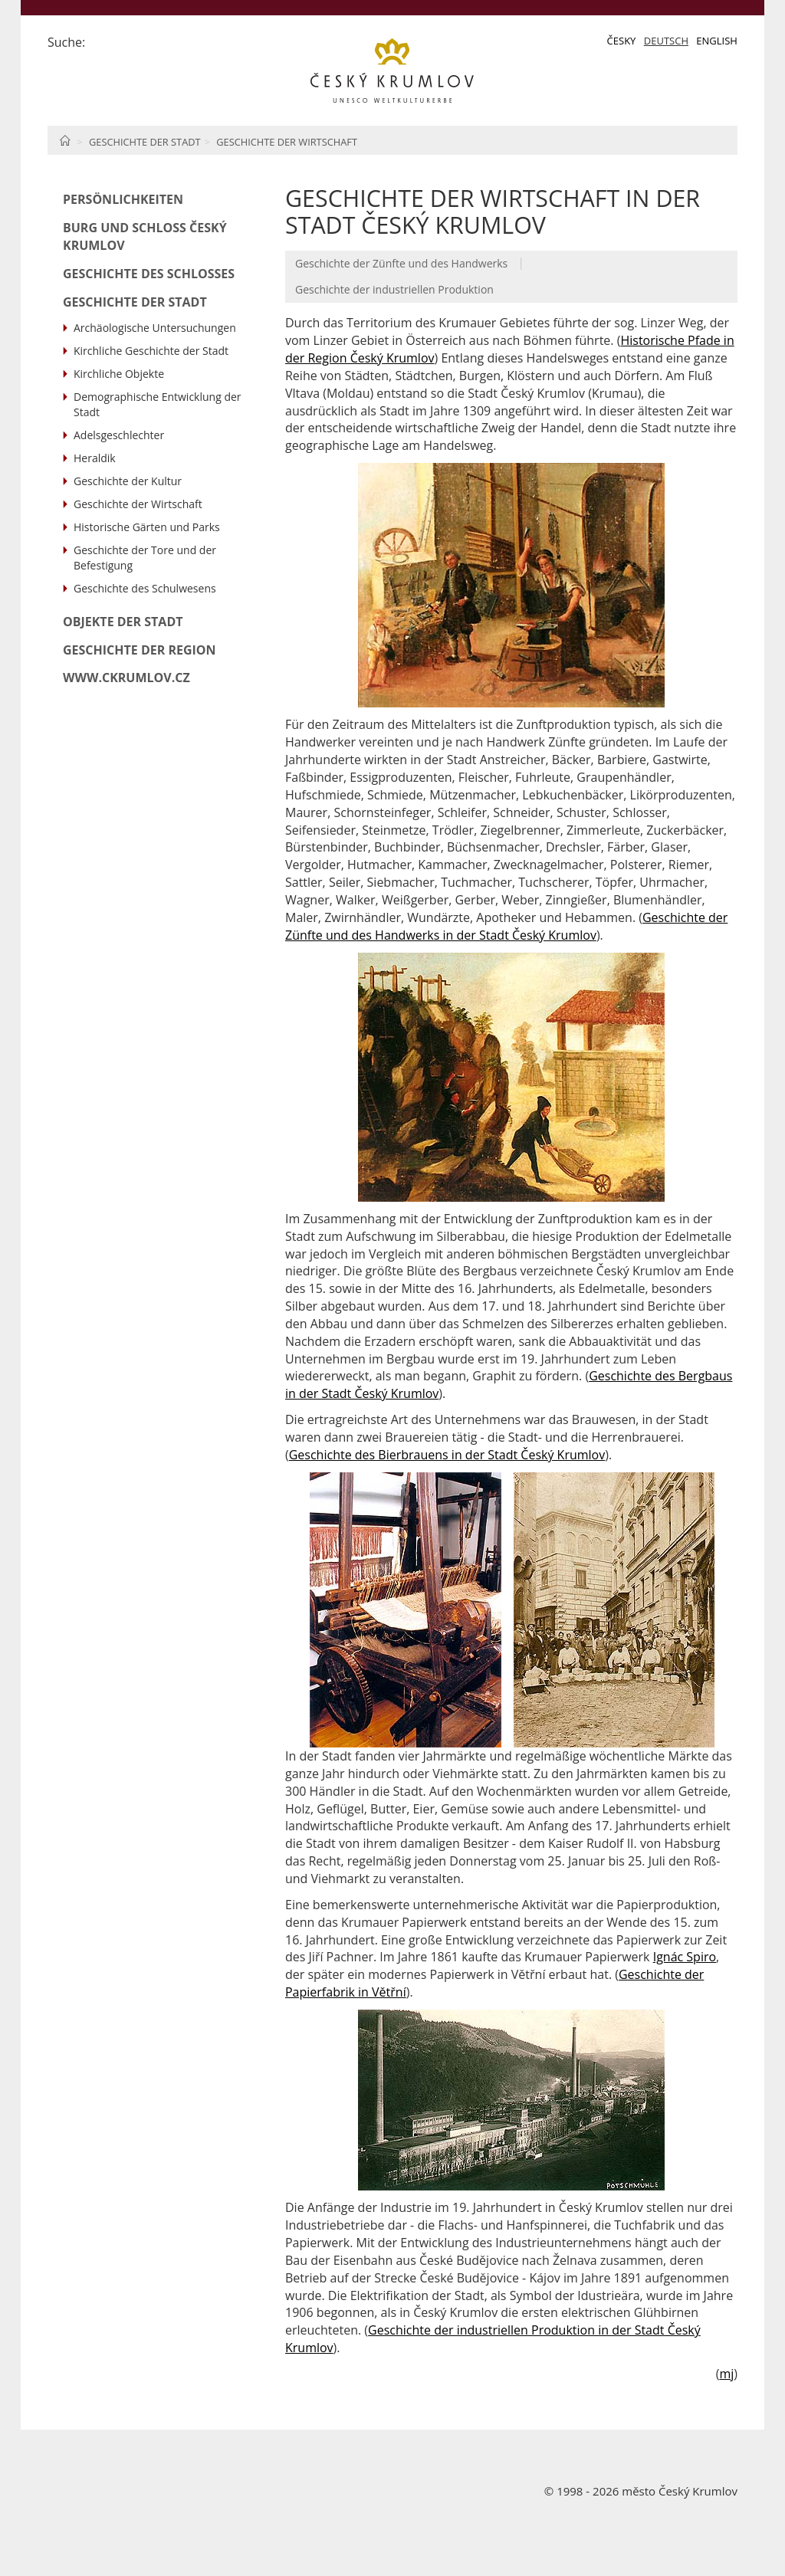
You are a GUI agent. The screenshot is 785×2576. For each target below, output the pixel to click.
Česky (621, 41)
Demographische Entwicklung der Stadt (157, 404)
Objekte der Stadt (123, 621)
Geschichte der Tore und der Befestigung (145, 558)
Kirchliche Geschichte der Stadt (151, 350)
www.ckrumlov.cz (126, 677)
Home (65, 140)
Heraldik (95, 458)
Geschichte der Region (139, 650)
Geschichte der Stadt (145, 142)
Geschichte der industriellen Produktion (394, 289)
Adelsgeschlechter (119, 435)
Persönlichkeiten (123, 199)
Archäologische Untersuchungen (155, 327)
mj (726, 2373)
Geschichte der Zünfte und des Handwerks (401, 263)
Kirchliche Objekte (119, 373)
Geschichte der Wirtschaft (286, 142)
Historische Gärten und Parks (147, 527)
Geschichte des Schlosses (149, 273)
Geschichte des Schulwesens (145, 588)
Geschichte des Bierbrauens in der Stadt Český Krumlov (447, 1454)
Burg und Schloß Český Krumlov (145, 236)
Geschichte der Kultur (128, 481)
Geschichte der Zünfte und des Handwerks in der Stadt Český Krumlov (506, 926)
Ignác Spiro (684, 1956)
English (716, 41)
